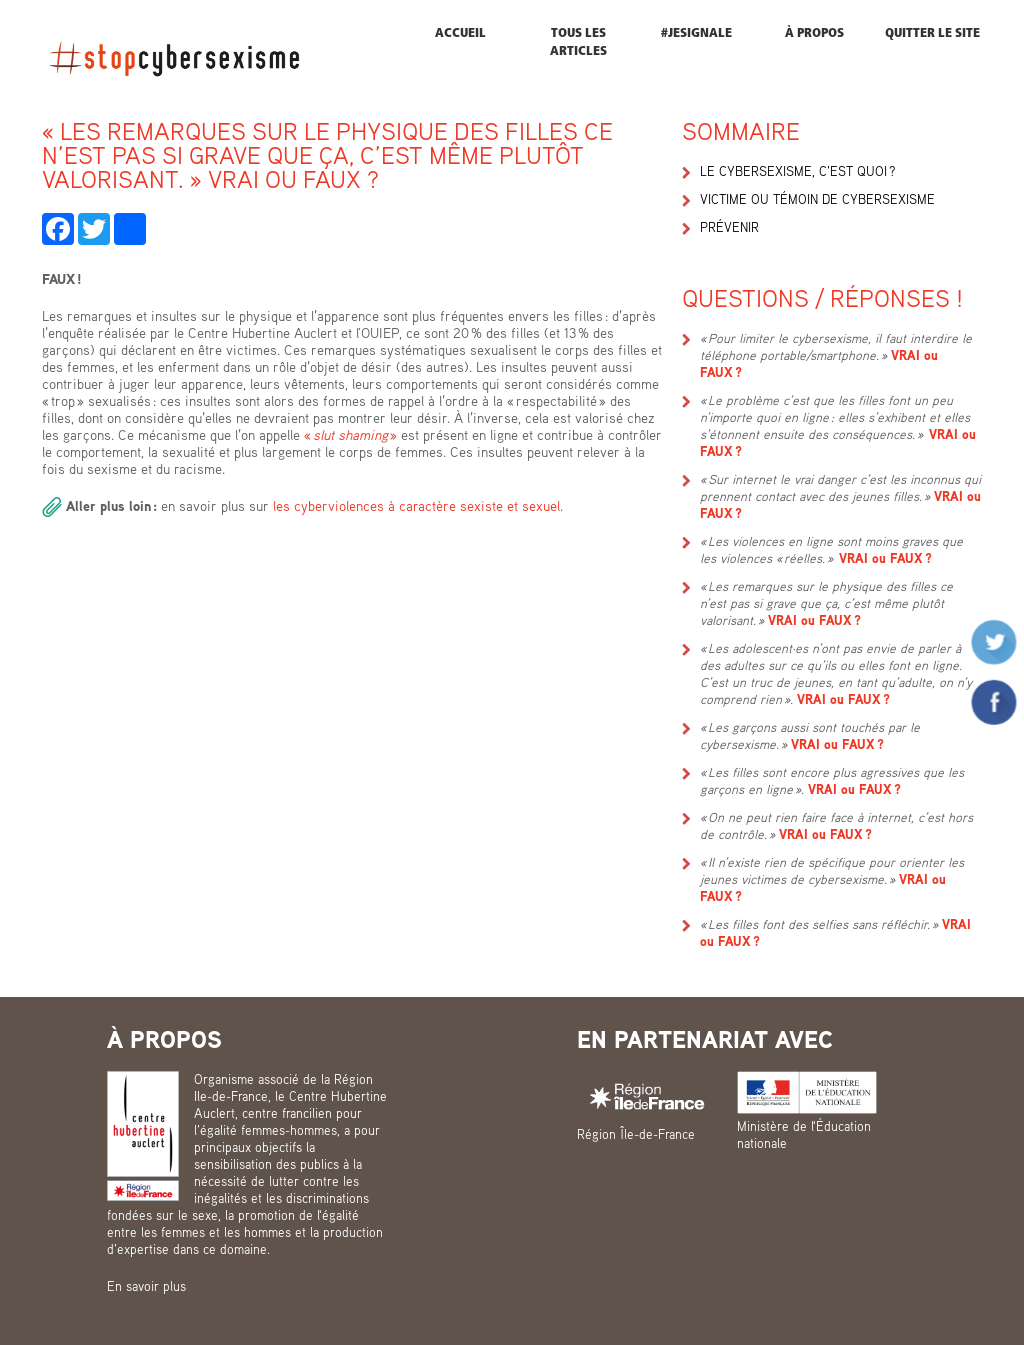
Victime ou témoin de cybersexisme (817, 199)
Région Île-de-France (636, 1134)
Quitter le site (932, 33)
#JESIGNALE (696, 33)
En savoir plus (146, 1286)
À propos (814, 33)
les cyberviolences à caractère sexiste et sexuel (414, 505)
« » (350, 434)
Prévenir (729, 227)
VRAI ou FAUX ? (885, 558)
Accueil (460, 33)
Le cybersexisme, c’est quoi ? (797, 171)
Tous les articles (578, 42)
